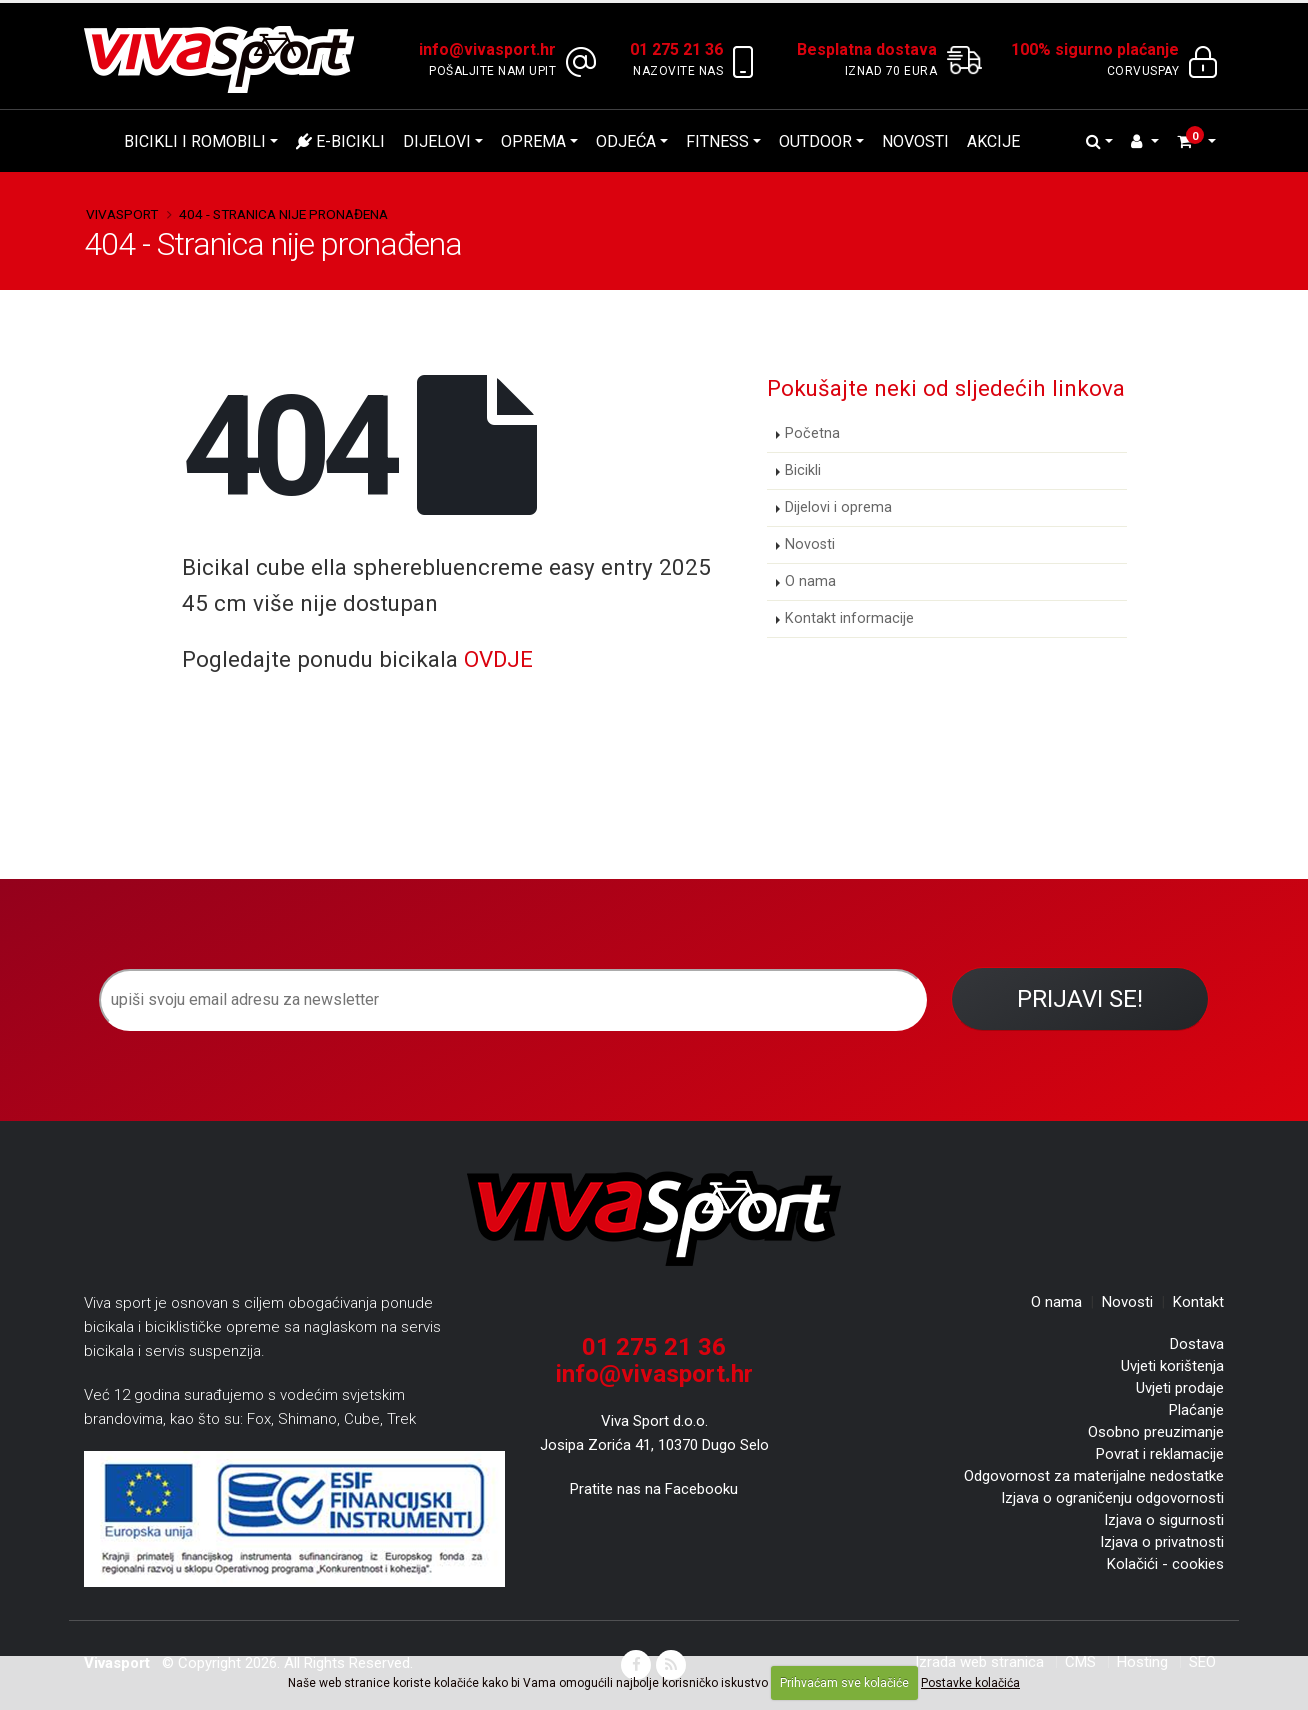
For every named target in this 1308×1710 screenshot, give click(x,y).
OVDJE (498, 659)
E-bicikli (340, 141)
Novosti (915, 141)
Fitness (717, 141)
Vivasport (122, 214)
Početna (812, 433)
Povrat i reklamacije (1160, 1454)
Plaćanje (1196, 1410)
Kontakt (1198, 1302)
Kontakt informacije (849, 618)
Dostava (1197, 1344)
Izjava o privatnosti (1162, 1542)
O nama (810, 581)
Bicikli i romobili (195, 141)
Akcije (993, 141)
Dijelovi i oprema (838, 507)
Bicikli (803, 470)
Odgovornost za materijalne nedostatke (1094, 1476)
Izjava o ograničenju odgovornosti (1112, 1498)
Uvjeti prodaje (1180, 1388)
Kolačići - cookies (1165, 1564)
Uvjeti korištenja (1172, 1366)
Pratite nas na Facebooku (654, 1489)
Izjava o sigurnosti (1164, 1520)
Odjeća (626, 141)
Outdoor (815, 141)
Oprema (533, 141)
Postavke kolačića (970, 1683)
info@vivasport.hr (654, 1374)
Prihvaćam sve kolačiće (844, 1683)
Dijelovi (437, 141)
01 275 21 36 (654, 1347)
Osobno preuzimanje (1156, 1432)
